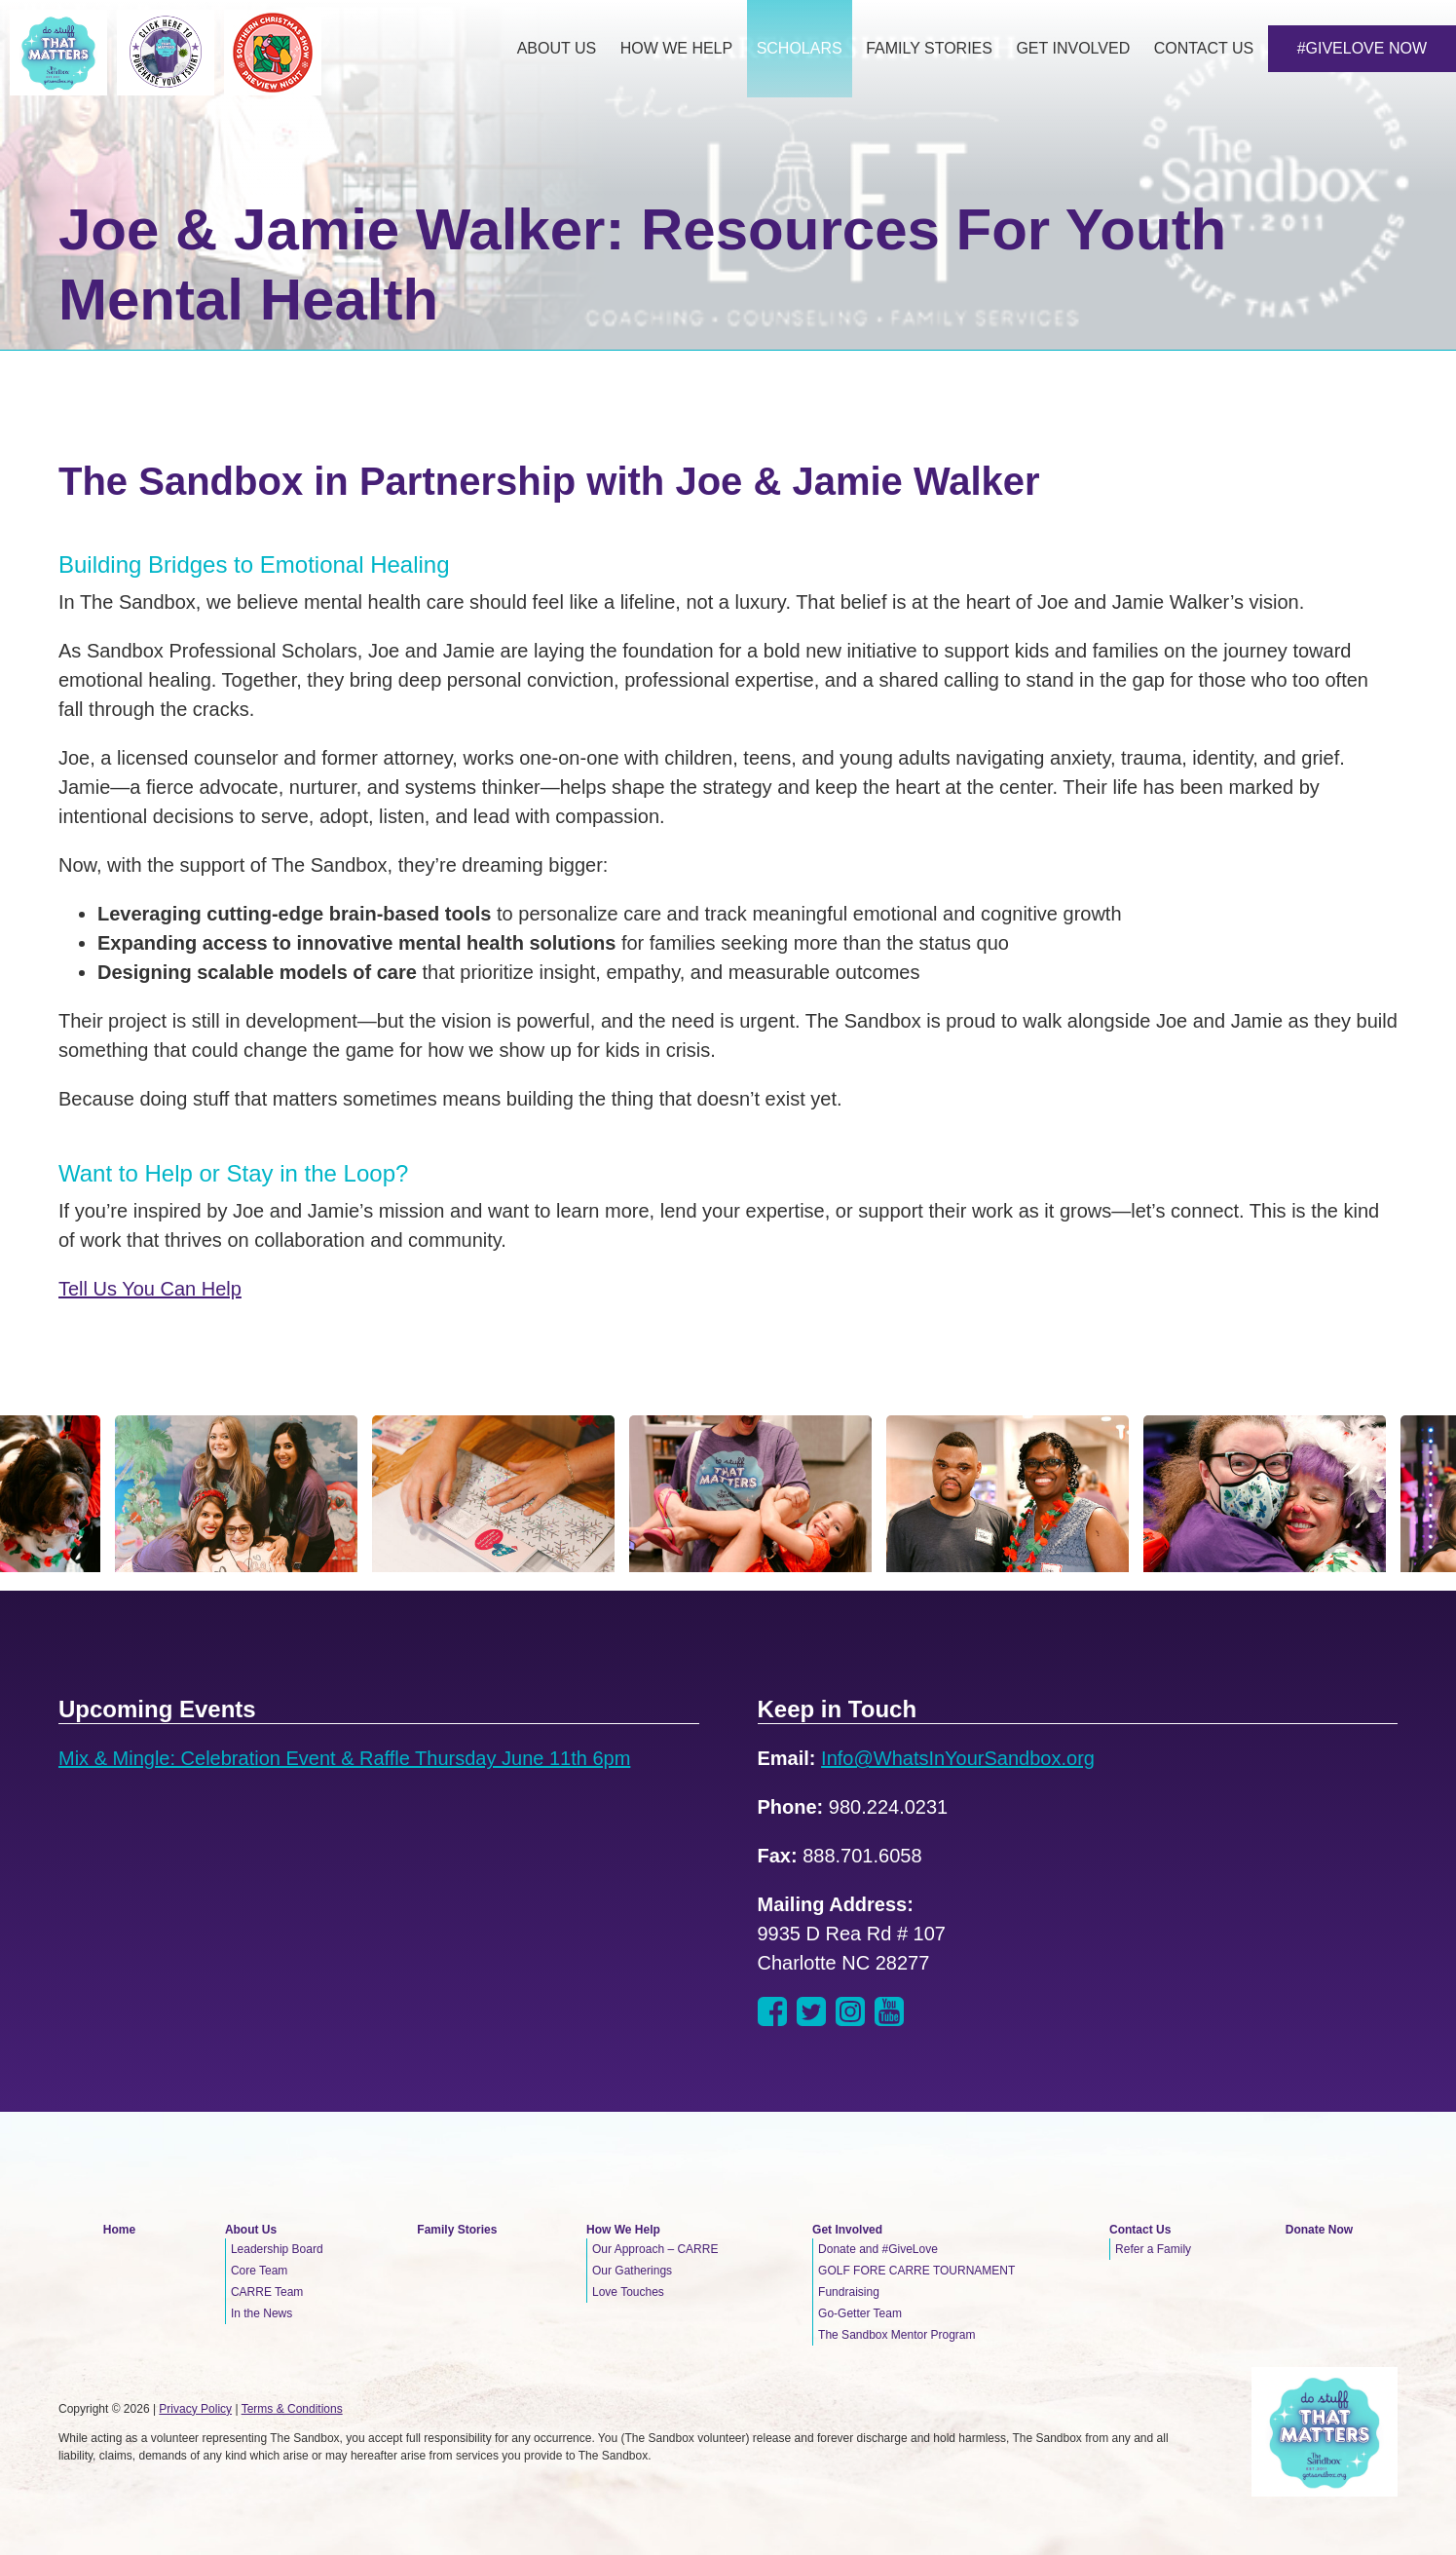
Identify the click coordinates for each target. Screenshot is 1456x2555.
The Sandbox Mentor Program (896, 2335)
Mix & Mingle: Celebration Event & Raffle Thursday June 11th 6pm (344, 1758)
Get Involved (847, 2229)
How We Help (623, 2229)
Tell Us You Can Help (150, 1288)
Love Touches (628, 2292)
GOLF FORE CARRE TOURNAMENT (916, 2270)
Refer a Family (1153, 2249)
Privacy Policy (195, 2409)
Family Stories (457, 2229)
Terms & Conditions (292, 2409)
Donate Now (1319, 2229)
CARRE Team (267, 2292)
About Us (251, 2229)
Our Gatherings (632, 2270)
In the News (261, 2313)
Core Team (259, 2270)
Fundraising (848, 2292)
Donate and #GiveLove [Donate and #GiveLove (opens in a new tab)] (878, 2249)
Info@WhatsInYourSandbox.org (958, 1758)
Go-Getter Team (860, 2313)
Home (119, 2229)
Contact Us (1140, 2229)
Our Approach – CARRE (655, 2249)
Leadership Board (277, 2249)
